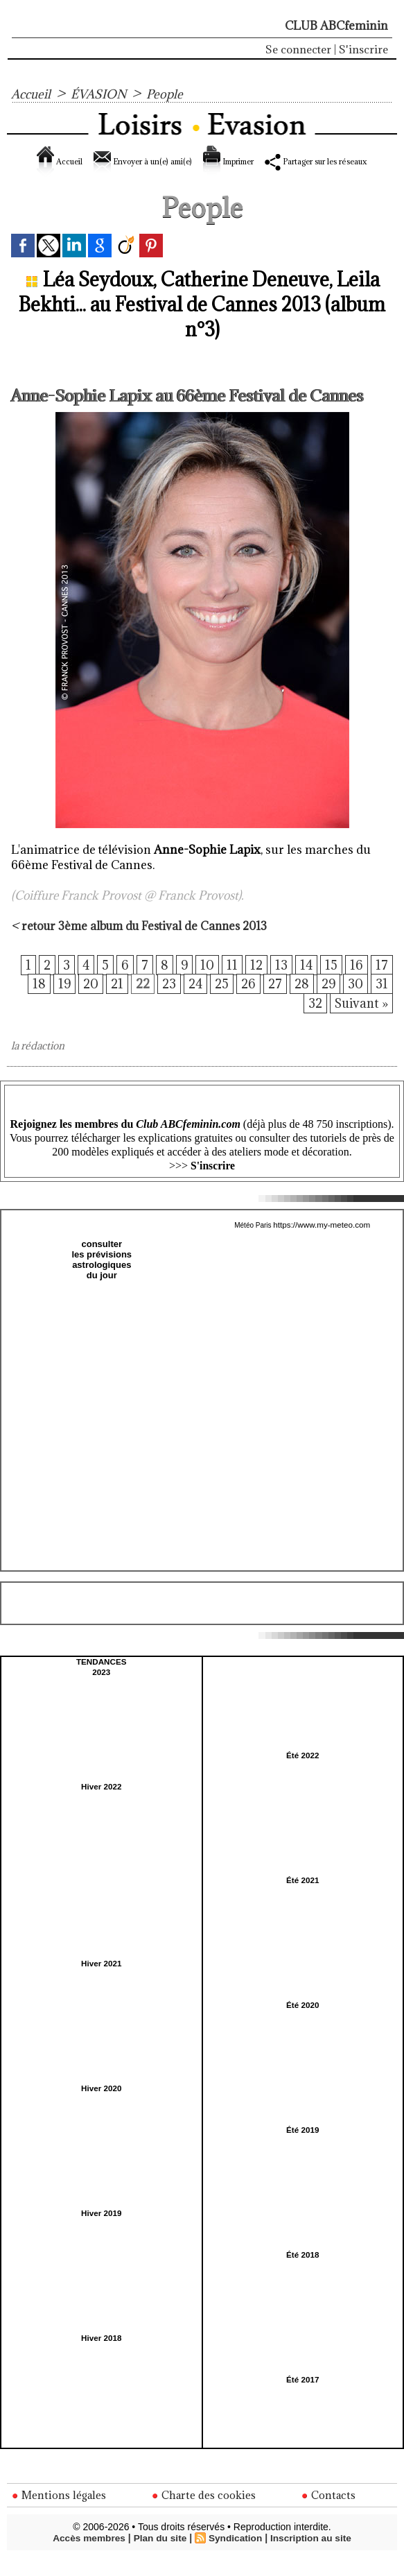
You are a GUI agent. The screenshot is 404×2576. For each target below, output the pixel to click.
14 (306, 981)
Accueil (32, 93)
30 (355, 1002)
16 (356, 981)
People (174, 93)
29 (327, 1002)
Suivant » (359, 1023)
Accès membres (86, 2556)
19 (54, 1002)
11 (230, 981)
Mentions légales (59, 2514)
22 (135, 1002)
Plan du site (159, 2556)
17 (382, 981)
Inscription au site (313, 2556)
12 (254, 981)
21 (108, 1002)
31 (382, 1002)
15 (331, 981)
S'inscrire (363, 49)
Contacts (330, 2514)
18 (28, 1002)
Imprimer (277, 161)
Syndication (236, 2556)
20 (81, 1002)
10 (205, 981)
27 (272, 1002)
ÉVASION (104, 93)
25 (218, 1002)
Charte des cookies (205, 2514)
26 (245, 1002)
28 (300, 1002)
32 (311, 1023)
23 (162, 1002)
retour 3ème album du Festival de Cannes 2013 (148, 941)
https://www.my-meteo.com (321, 1245)
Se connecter (298, 49)
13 (280, 981)
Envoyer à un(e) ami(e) (158, 161)
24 (190, 1002)
